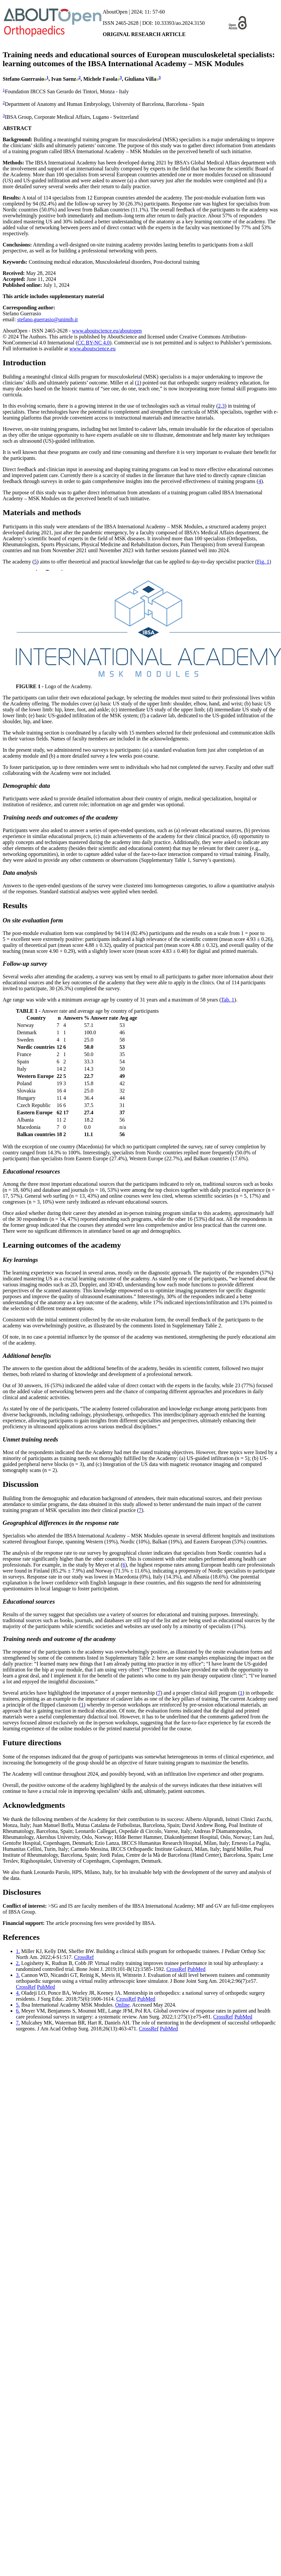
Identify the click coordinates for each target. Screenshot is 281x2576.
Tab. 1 (227, 999)
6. (18, 2011)
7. (18, 2022)
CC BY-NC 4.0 (94, 342)
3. (18, 1975)
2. (18, 1963)
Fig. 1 (263, 561)
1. (18, 1951)
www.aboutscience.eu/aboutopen (106, 330)
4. (18, 1993)
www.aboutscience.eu (92, 348)
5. (18, 2005)
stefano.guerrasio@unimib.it (47, 319)
